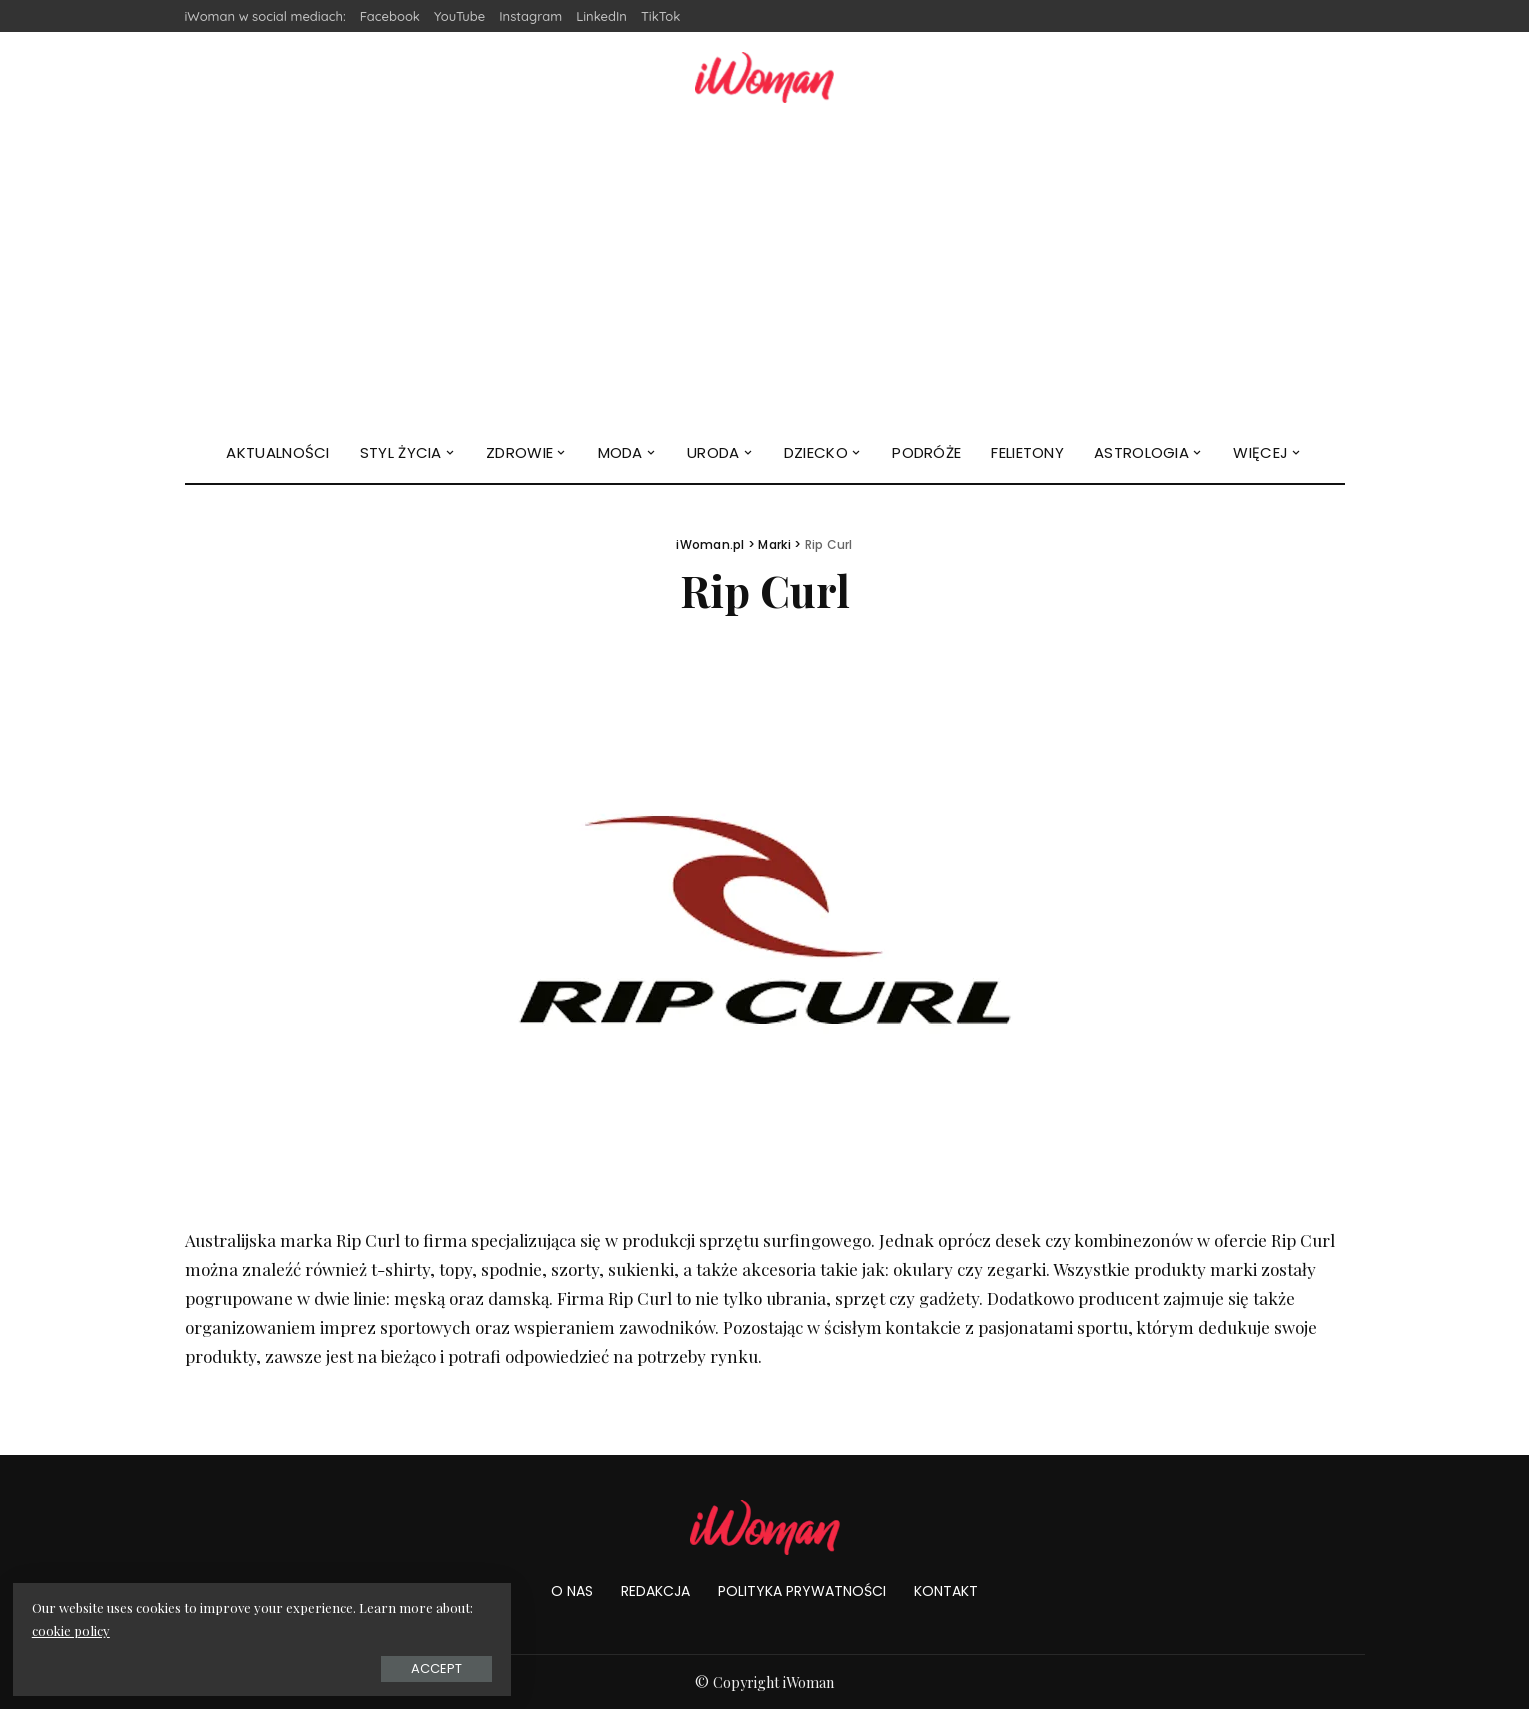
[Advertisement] (765, 273)
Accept (239, 1665)
